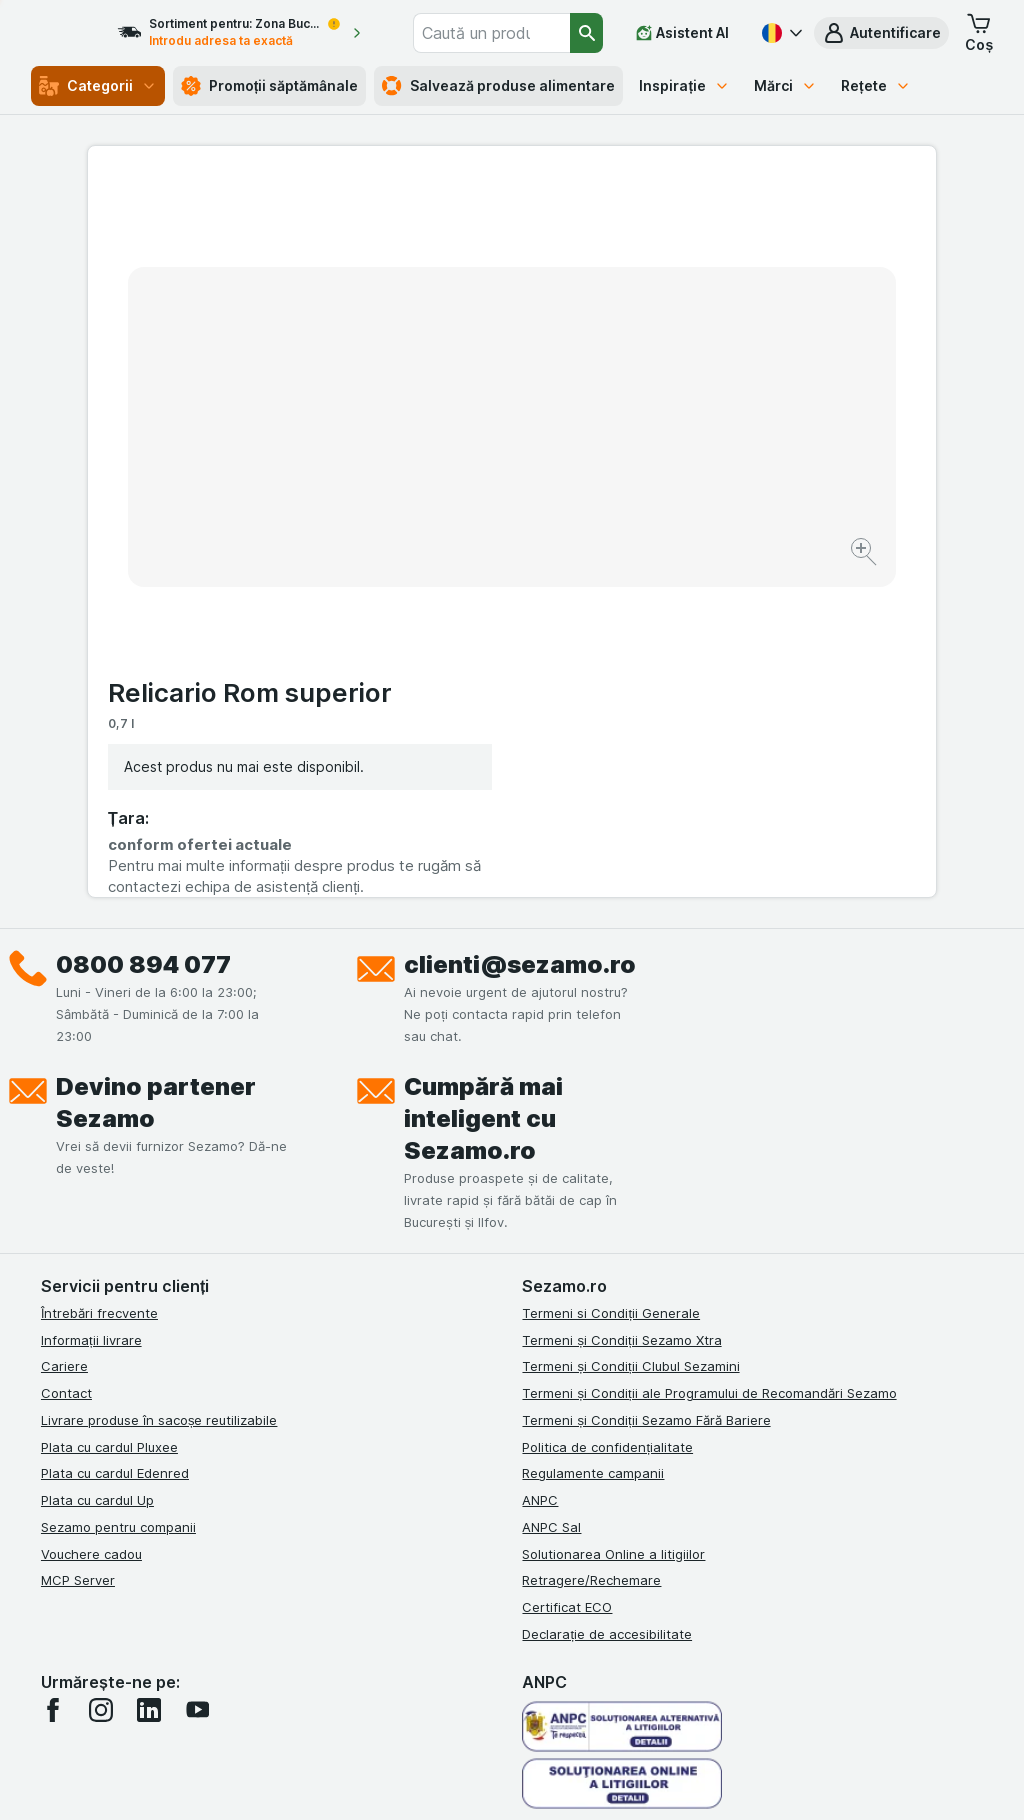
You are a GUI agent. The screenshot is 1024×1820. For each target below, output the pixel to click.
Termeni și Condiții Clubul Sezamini (630, 1033)
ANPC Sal (551, 1193)
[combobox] (515, 33)
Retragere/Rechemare (591, 1247)
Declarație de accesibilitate (607, 1300)
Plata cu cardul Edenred (115, 1140)
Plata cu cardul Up (97, 1166)
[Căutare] (587, 33)
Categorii (98, 86)
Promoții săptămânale (270, 86)
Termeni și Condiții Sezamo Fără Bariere (646, 1086)
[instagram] (101, 1376)
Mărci (785, 85)
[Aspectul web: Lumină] (520, 1780)
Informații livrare (91, 1006)
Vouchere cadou (91, 1220)
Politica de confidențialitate (607, 1113)
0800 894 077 (143, 630)
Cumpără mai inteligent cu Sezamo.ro (483, 784)
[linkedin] (149, 1376)
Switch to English (558, 1698)
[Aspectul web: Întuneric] (622, 1780)
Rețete (876, 85)
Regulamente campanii (593, 1140)
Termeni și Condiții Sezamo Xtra (621, 1006)
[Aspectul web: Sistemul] (420, 1780)
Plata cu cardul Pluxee (109, 1113)
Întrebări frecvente (99, 979)
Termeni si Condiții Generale (611, 979)
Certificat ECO (567, 1273)
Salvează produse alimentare (498, 86)
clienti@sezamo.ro (520, 630)
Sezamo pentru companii (118, 1193)
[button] (881, 33)
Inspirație (684, 85)
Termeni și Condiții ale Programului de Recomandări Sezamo (709, 1059)
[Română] (780, 33)
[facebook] (53, 1376)
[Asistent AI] (682, 33)
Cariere (64, 1033)
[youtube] (197, 1376)
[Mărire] (441, 490)
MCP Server (78, 1247)
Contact (66, 1059)
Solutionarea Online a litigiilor (613, 1220)
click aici (288, 1648)
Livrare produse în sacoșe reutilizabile (159, 1086)
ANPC (540, 1166)
